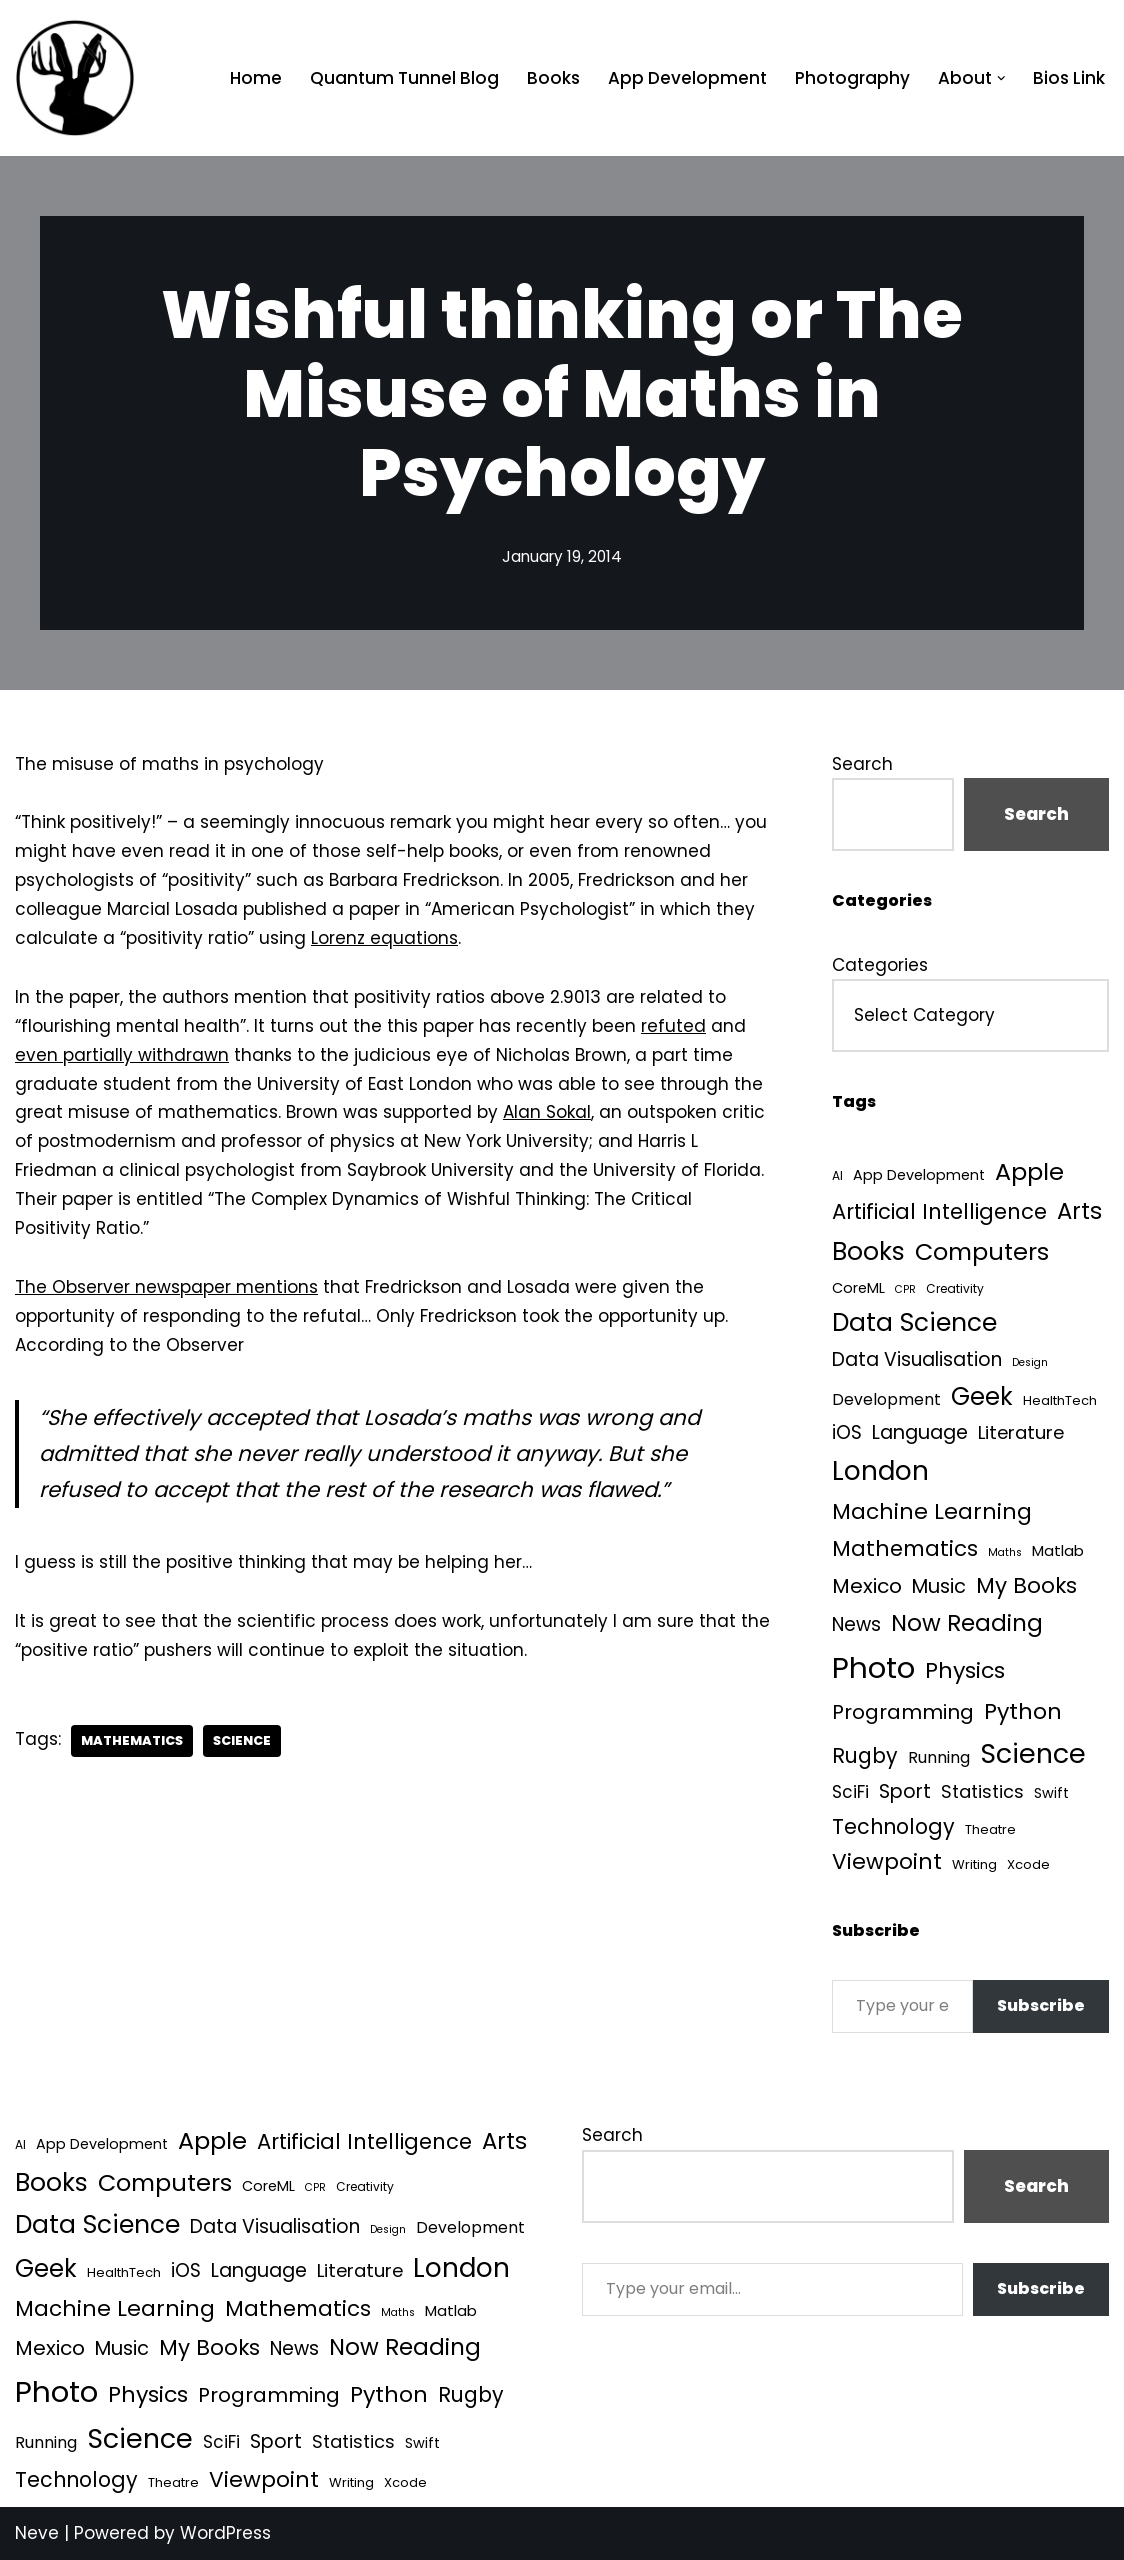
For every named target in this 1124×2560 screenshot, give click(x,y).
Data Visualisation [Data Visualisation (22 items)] (917, 1359)
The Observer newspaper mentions (166, 1287)
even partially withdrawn (122, 1055)
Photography (852, 78)
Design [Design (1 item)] (1030, 1362)
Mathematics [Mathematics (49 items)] (905, 1548)
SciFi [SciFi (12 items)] (850, 1792)
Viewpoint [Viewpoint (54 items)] (887, 1861)
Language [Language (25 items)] (920, 1432)
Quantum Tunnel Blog (404, 78)
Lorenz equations (384, 938)
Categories (880, 965)
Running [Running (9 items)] (939, 1757)
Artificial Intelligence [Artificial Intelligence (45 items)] (939, 1211)
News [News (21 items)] (856, 1624)
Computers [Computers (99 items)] (982, 1251)
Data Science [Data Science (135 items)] (914, 1322)
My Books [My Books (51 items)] (1026, 1585)
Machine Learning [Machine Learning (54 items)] (932, 1511)
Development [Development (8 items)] (886, 1399)
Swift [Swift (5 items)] (1051, 1793)
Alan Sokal (547, 1112)
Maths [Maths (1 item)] (1005, 1552)
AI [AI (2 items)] (837, 1175)
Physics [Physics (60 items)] (965, 1670)
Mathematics (132, 1740)
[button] (1001, 78)
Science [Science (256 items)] (1033, 1753)
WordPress (225, 2533)
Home (256, 78)
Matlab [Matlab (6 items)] (1058, 1550)
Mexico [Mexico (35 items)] (867, 1586)
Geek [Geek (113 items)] (982, 1396)
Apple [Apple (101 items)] (1029, 1171)
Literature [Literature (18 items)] (1021, 1432)
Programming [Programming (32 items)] (903, 1712)
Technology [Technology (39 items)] (893, 1826)
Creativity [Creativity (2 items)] (955, 1288)
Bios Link (1069, 78)
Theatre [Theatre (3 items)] (990, 1829)
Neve (37, 2533)
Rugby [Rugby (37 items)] (865, 1755)
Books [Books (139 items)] (868, 1251)
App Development (687, 78)
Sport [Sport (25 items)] (905, 1791)
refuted (673, 1026)
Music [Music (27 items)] (939, 1586)
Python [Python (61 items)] (1023, 1711)
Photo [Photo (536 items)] (873, 1667)
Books (553, 78)
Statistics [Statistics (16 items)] (982, 1791)
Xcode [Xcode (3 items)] (1028, 1864)
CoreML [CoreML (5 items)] (858, 1288)
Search (862, 764)
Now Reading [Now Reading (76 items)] (967, 1623)
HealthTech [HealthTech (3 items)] (1060, 1400)
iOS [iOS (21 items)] (847, 1432)
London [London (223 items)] (880, 1470)
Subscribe (1041, 2005)
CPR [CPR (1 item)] (905, 1289)
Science (242, 1740)
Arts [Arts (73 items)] (1079, 1211)
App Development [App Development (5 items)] (919, 1175)
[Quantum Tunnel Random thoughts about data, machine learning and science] (75, 78)
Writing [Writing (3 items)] (974, 1864)
